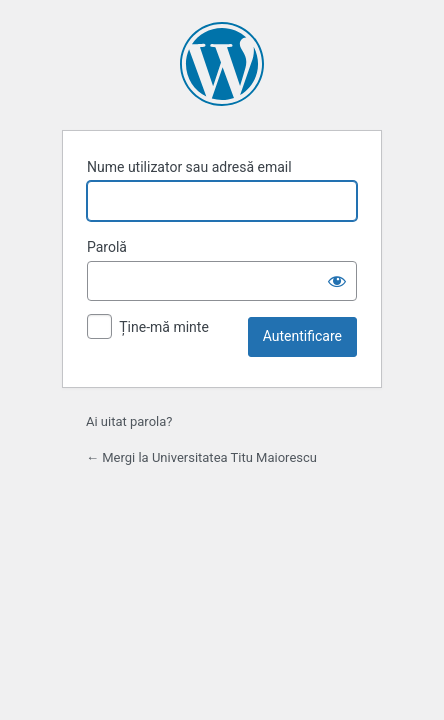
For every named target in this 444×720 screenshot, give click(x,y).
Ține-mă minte (164, 327)
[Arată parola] (337, 281)
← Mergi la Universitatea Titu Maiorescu (201, 457)
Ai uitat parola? (129, 421)
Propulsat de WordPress (222, 64)
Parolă (107, 247)
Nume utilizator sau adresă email (189, 167)
